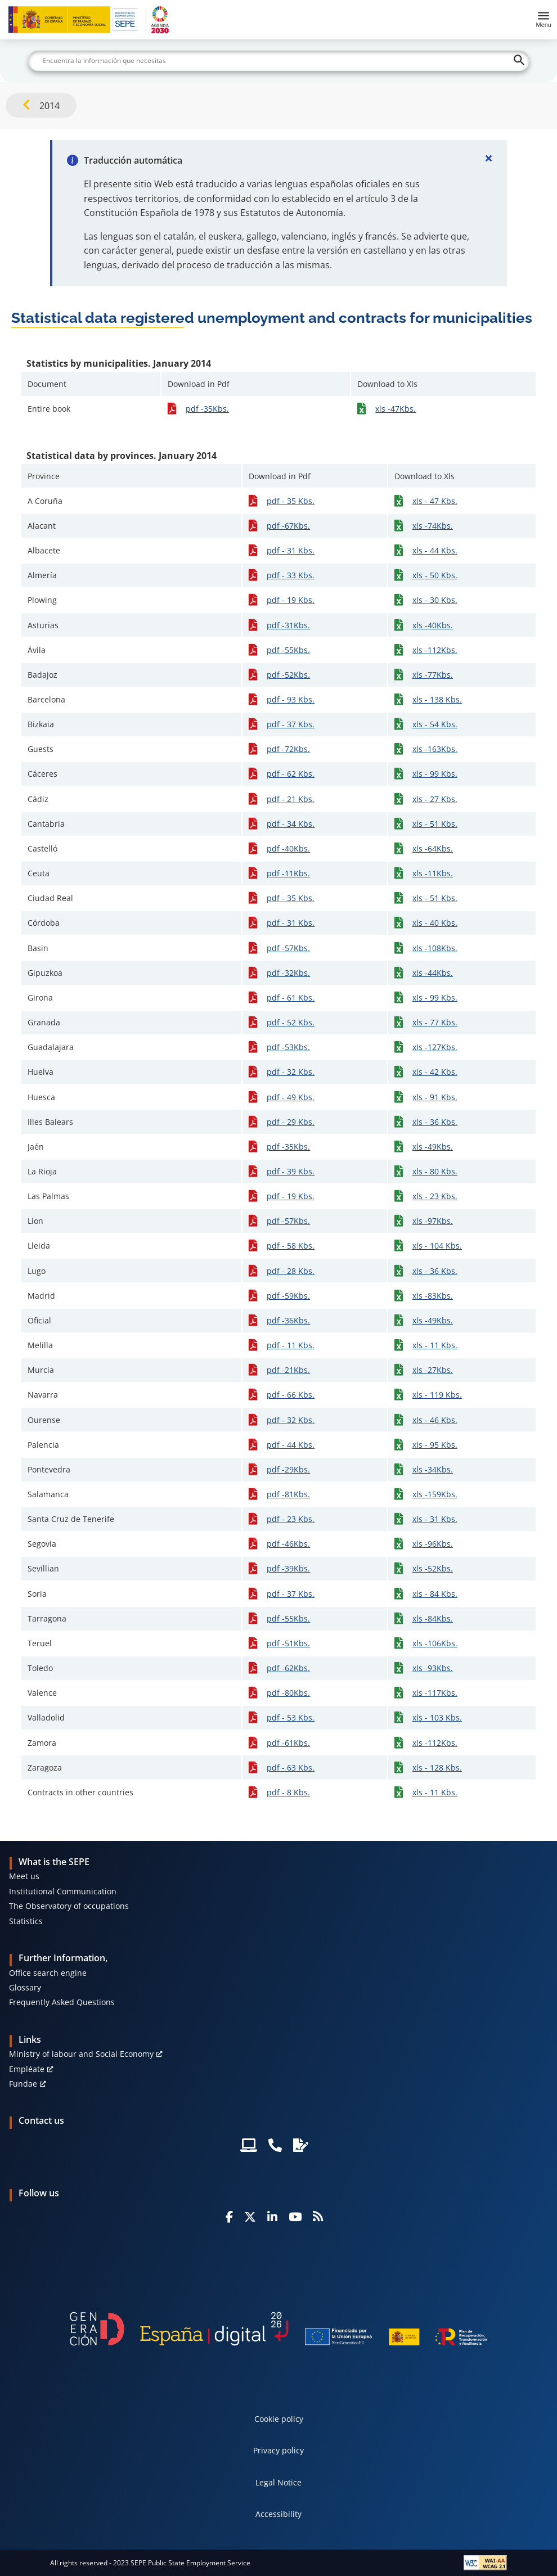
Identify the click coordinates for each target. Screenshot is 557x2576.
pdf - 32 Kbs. (291, 1071)
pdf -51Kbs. (288, 1643)
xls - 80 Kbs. (434, 1171)
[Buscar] (278, 61)
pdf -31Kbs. (288, 625)
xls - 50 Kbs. (434, 575)
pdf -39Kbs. (288, 1568)
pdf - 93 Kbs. (291, 699)
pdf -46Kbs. (288, 1543)
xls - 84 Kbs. (434, 1593)
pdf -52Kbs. (288, 674)
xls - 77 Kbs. (434, 1022)
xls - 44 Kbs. (434, 550)
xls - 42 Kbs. (434, 1071)
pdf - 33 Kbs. (291, 575)
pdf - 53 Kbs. (291, 1717)
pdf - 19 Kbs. (291, 600)
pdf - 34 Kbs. (291, 823)
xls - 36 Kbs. (434, 1121)
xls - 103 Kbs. (437, 1717)
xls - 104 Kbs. (437, 1245)
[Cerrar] (488, 158)
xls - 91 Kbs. (434, 1097)
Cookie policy (278, 2418)
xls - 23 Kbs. (434, 1196)
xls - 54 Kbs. (434, 724)
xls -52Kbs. (432, 1568)
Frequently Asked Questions (62, 2002)
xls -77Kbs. (432, 674)
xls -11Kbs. (432, 873)
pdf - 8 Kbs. (288, 1792)
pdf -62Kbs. (288, 1668)
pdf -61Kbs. (288, 1742)
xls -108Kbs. (434, 948)
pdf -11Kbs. (288, 873)
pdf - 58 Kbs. (291, 1245)
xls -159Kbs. (434, 1494)
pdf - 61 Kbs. (291, 997)
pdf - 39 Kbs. (291, 1171)
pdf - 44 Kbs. (291, 1444)
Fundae (23, 2083)
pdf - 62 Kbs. (291, 773)
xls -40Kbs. (432, 625)
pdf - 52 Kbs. (291, 1022)
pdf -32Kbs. (288, 972)
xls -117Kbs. (434, 1692)
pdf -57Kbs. (288, 948)
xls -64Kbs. (432, 848)
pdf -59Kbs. (288, 1295)
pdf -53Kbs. (288, 1047)
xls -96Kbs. (432, 1543)
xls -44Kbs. (432, 972)
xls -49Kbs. (432, 1146)
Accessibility (278, 2514)
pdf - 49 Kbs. (291, 1097)
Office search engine (48, 1972)
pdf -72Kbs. (288, 749)
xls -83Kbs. (432, 1295)
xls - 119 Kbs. (437, 1394)
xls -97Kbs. (432, 1220)
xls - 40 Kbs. (434, 922)
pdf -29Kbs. (288, 1469)
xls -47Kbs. (395, 408)
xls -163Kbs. (434, 749)
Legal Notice (278, 2482)
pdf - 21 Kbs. (291, 799)
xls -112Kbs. (434, 650)
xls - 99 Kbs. (434, 773)
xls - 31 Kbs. (434, 1519)
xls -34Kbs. (432, 1469)
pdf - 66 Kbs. (291, 1394)
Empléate (26, 2069)
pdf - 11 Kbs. (291, 1345)
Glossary (25, 1987)
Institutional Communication (62, 1891)
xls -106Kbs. (434, 1643)
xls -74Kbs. (432, 525)
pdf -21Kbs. (288, 1369)
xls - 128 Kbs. (437, 1767)
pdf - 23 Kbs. (291, 1519)
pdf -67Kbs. (288, 525)
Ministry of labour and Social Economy (81, 2053)
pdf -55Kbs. (288, 650)
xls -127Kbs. (434, 1047)
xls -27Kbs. (432, 1369)
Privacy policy (278, 2450)
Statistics (26, 1921)
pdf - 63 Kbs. (291, 1767)
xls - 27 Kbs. (434, 799)
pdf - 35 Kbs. (291, 501)
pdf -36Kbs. (288, 1320)
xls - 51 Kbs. (434, 823)
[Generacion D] (278, 2328)
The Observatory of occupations (69, 1906)
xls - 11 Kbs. (434, 1345)
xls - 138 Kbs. (437, 699)
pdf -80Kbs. (288, 1692)
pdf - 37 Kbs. (291, 724)
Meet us (24, 1876)
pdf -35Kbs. (207, 408)
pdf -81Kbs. (288, 1494)
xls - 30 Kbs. (434, 600)
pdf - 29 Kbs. (291, 1121)
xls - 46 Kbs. (434, 1420)
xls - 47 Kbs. (434, 501)
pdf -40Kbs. (288, 848)
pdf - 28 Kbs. (291, 1271)
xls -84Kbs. (432, 1618)
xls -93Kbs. (432, 1668)
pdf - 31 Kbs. (291, 550)
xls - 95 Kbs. (434, 1444)
